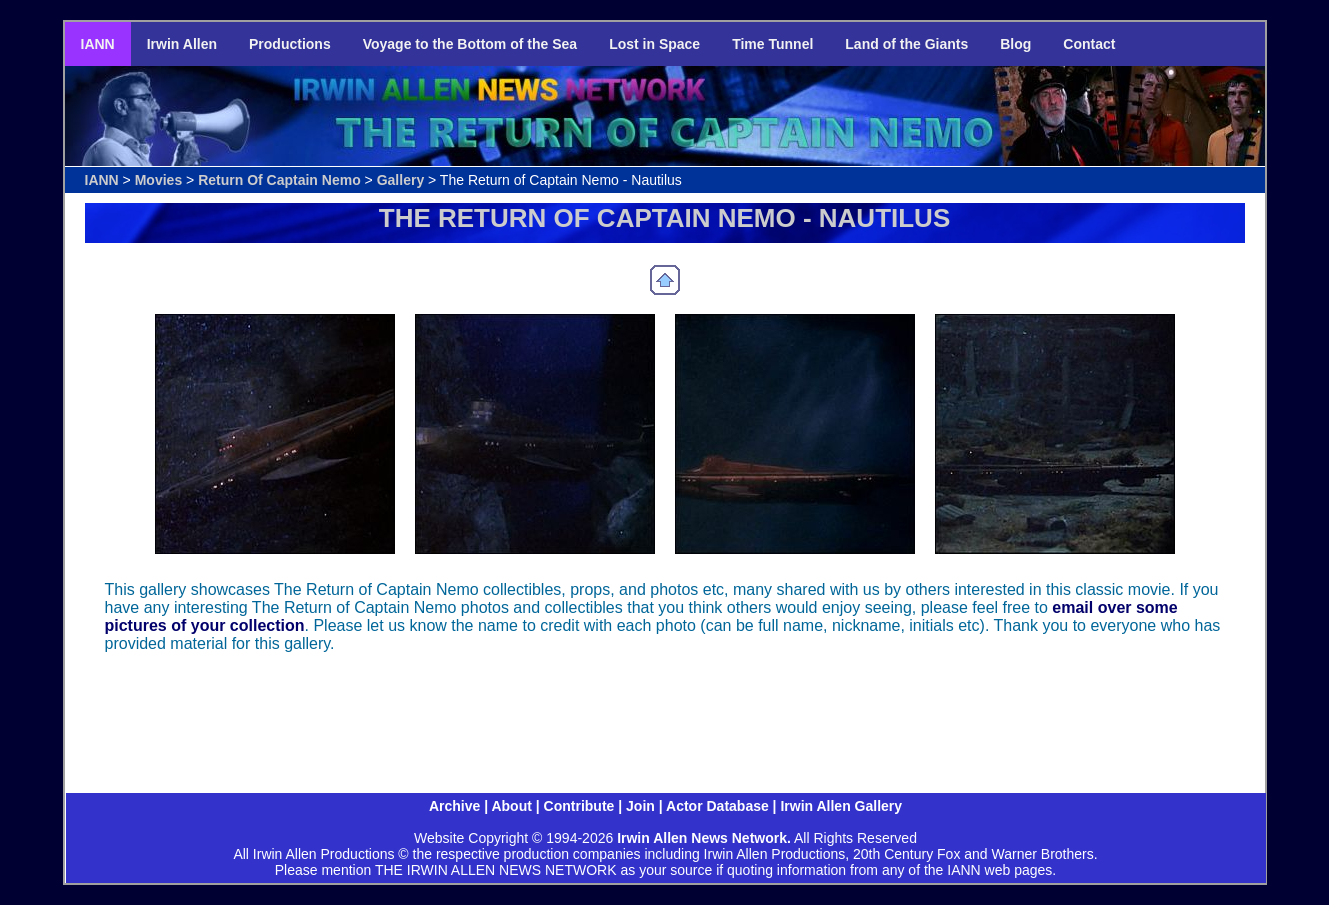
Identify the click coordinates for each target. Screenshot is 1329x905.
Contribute (579, 806)
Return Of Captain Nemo (279, 180)
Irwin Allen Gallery (841, 806)
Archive (454, 806)
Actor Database (717, 806)
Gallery (400, 180)
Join (640, 806)
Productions (290, 44)
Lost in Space (654, 44)
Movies (158, 180)
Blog (1015, 44)
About (511, 806)
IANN (98, 44)
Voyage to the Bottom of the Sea (470, 44)
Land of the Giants (906, 44)
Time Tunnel (772, 44)
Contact (1089, 44)
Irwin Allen (182, 44)
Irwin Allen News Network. (704, 838)
